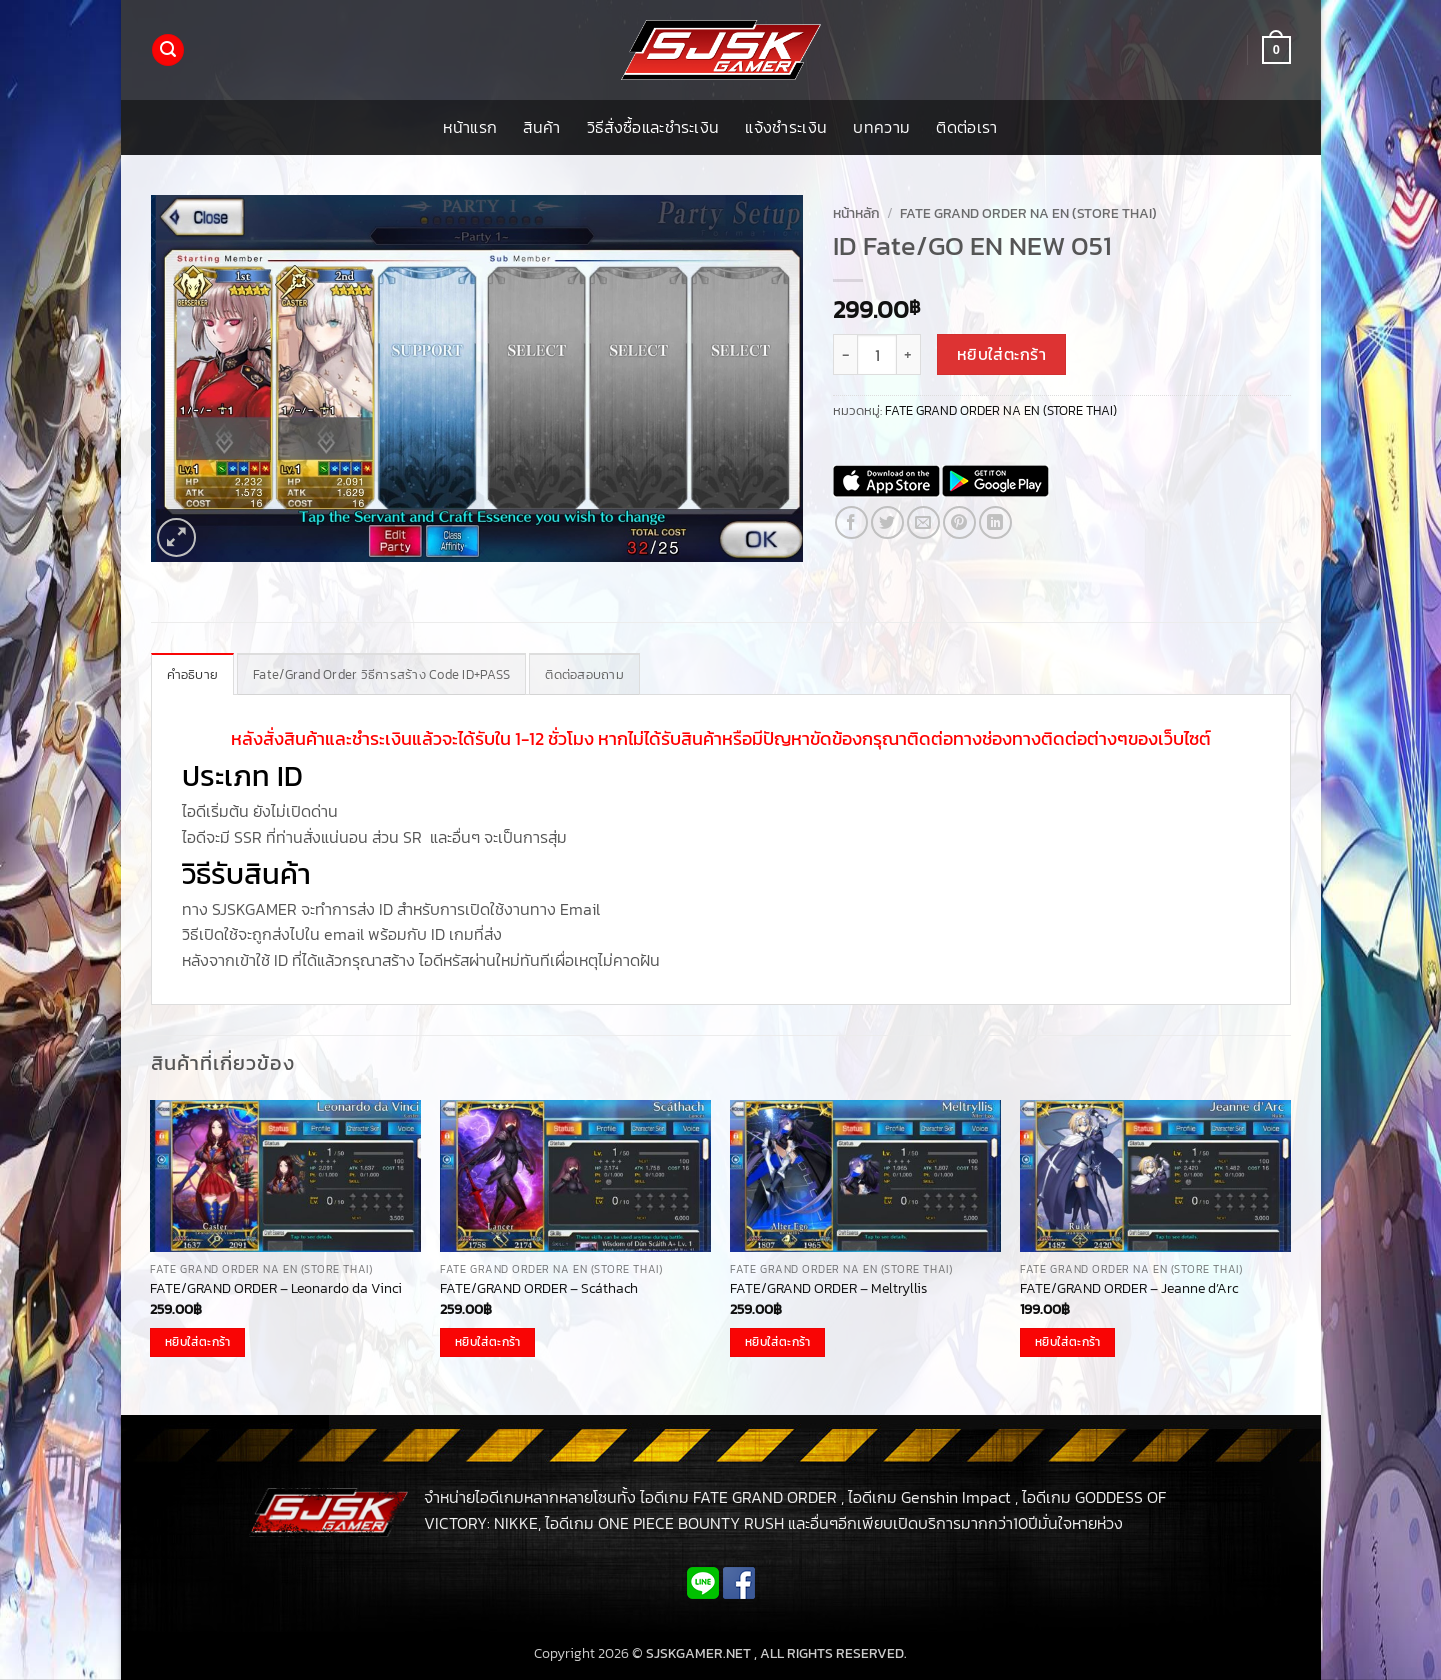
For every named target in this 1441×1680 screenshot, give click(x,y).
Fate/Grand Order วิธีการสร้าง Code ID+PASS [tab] (381, 674)
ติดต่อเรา (966, 127)
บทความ (881, 127)
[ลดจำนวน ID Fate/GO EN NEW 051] (845, 354)
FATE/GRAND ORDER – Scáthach (539, 1288)
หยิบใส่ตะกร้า (1002, 354)
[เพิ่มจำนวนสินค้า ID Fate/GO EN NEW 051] (909, 354)
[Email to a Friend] (923, 522)
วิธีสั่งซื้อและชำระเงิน (653, 127)
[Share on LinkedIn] (995, 522)
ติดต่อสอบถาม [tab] (584, 674)
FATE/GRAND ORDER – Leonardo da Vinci (276, 1288)
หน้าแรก (470, 127)
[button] (168, 50)
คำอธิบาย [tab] (193, 674)
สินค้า (541, 127)
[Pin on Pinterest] (959, 522)
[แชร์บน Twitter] (887, 522)
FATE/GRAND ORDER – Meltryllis (828, 1288)
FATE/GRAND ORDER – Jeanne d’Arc (1129, 1288)
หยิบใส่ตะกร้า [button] (197, 1342)
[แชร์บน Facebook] (851, 522)
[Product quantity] (877, 354)
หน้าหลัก (856, 213)
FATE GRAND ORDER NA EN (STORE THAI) (1028, 213)
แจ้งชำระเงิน (786, 127)
